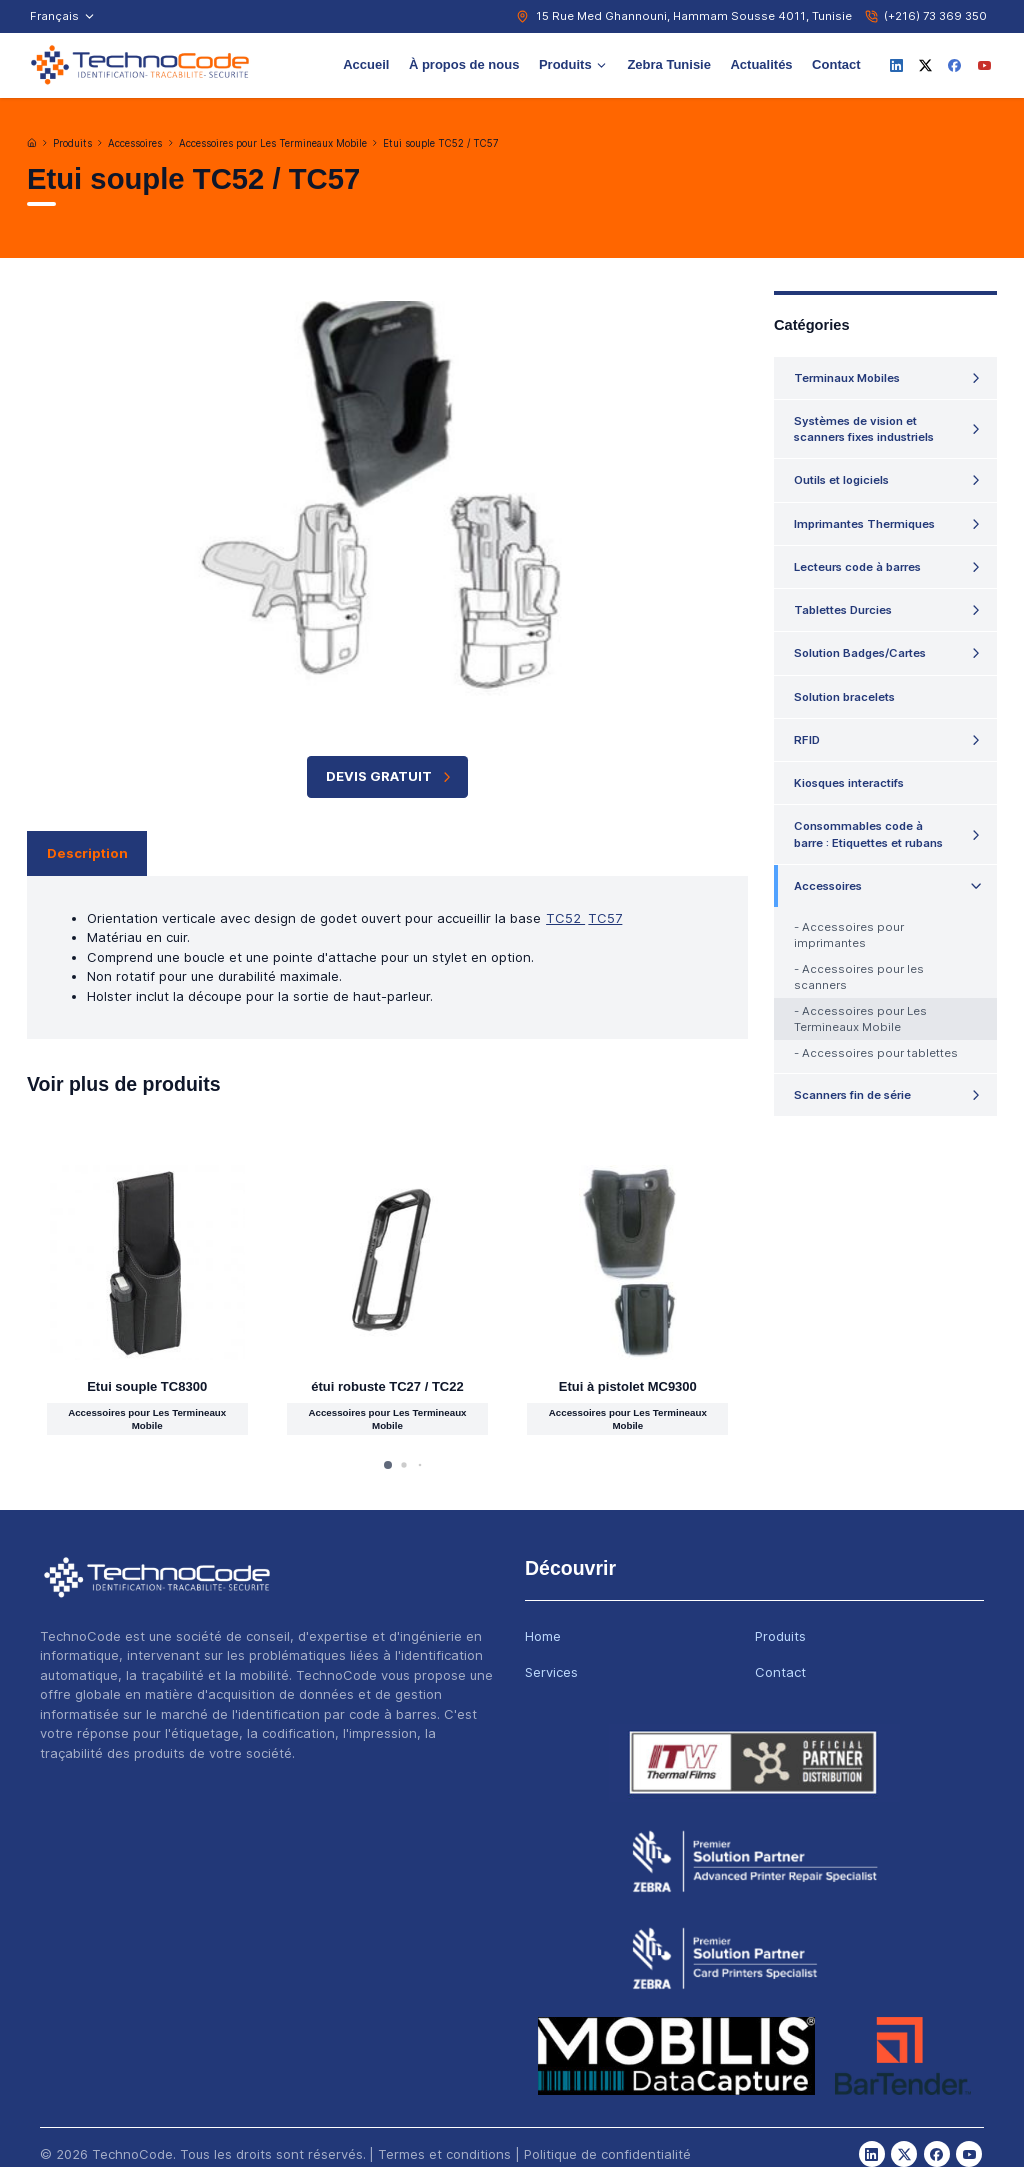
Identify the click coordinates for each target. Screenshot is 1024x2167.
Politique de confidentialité (607, 2154)
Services (551, 1672)
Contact (836, 64)
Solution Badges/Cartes (860, 653)
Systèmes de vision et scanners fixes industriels (864, 429)
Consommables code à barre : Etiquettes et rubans (868, 834)
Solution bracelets (844, 697)
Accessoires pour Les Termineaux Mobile (273, 143)
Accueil (366, 64)
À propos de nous (464, 64)
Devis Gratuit (390, 776)
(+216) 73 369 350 (935, 16)
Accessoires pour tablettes (880, 1053)
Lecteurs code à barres (857, 567)
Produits (573, 64)
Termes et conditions (444, 2154)
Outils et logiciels (841, 480)
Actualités (761, 64)
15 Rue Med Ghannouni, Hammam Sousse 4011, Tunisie (694, 16)
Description (87, 853)
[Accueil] (32, 143)
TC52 (565, 918)
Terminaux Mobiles (847, 378)
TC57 (605, 918)
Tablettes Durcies (843, 610)
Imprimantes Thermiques (864, 524)
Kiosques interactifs (849, 783)
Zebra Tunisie (669, 64)
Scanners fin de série (852, 1095)
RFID (807, 740)
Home (543, 1636)
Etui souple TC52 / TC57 (441, 143)
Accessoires (135, 143)
